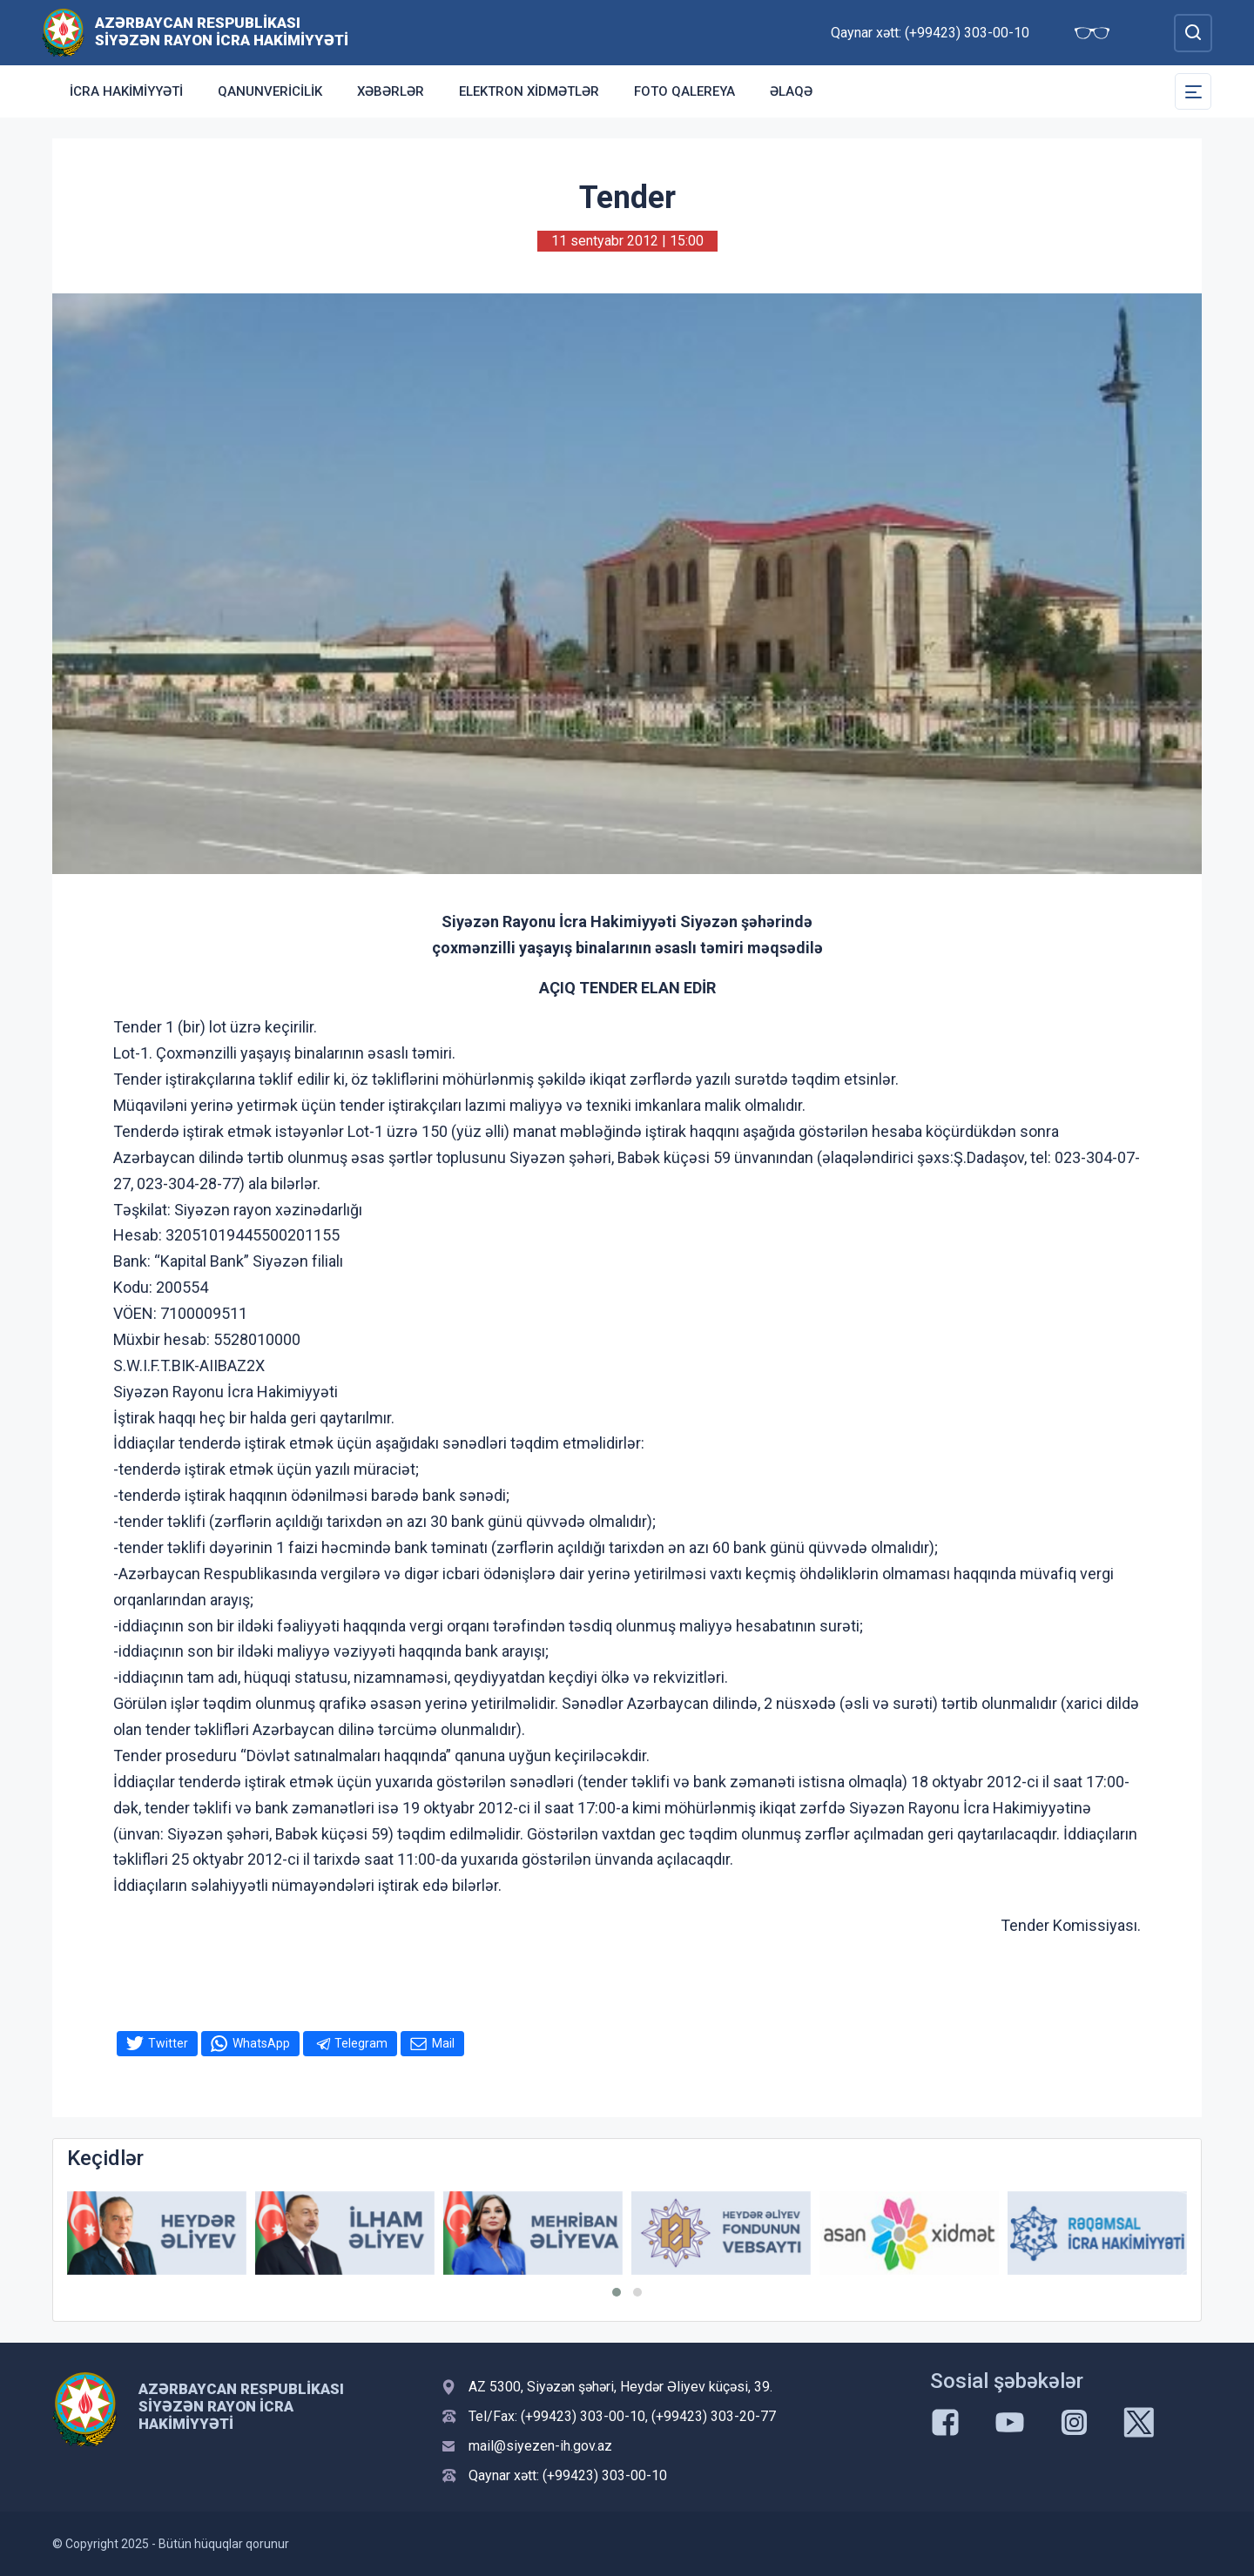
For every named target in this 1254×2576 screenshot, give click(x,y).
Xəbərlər (390, 91)
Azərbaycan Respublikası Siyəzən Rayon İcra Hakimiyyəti (221, 31)
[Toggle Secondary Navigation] (1193, 91)
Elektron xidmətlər (529, 91)
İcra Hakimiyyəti (126, 91)
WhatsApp (261, 2043)
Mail (443, 2043)
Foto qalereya (684, 91)
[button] (616, 2292)
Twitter (168, 2043)
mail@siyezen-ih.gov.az (540, 2446)
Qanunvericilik (270, 91)
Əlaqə (791, 91)
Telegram (361, 2043)
